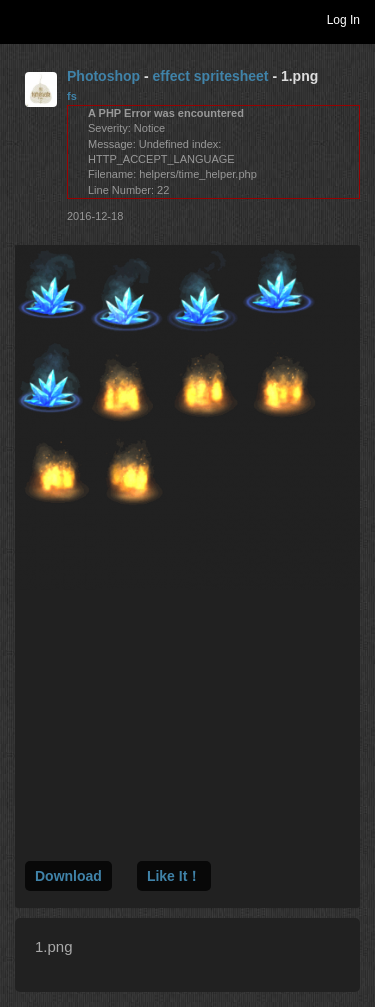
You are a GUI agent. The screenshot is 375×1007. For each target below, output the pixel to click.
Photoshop (103, 76)
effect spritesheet (211, 76)
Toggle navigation (24, 19)
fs (72, 96)
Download (68, 876)
